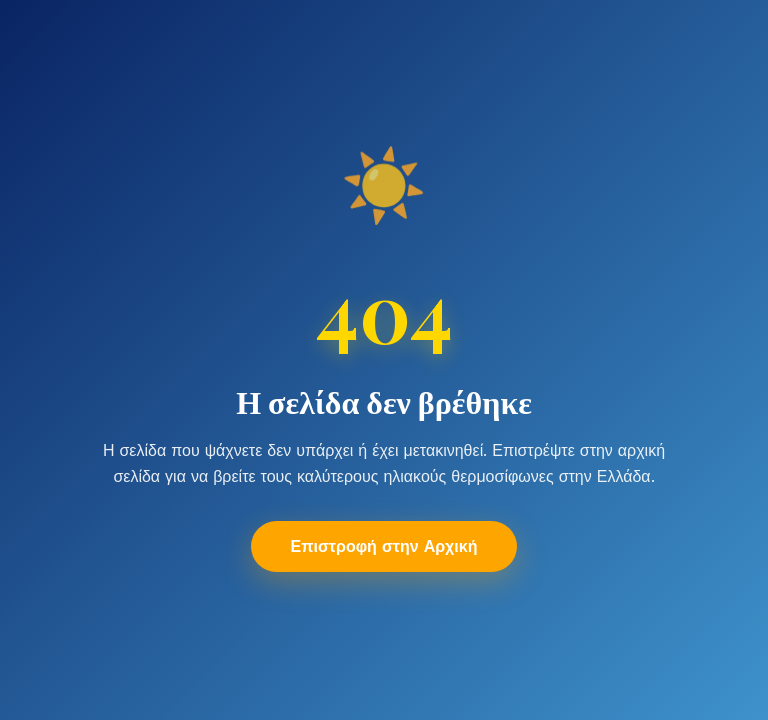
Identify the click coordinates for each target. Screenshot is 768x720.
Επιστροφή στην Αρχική (384, 546)
